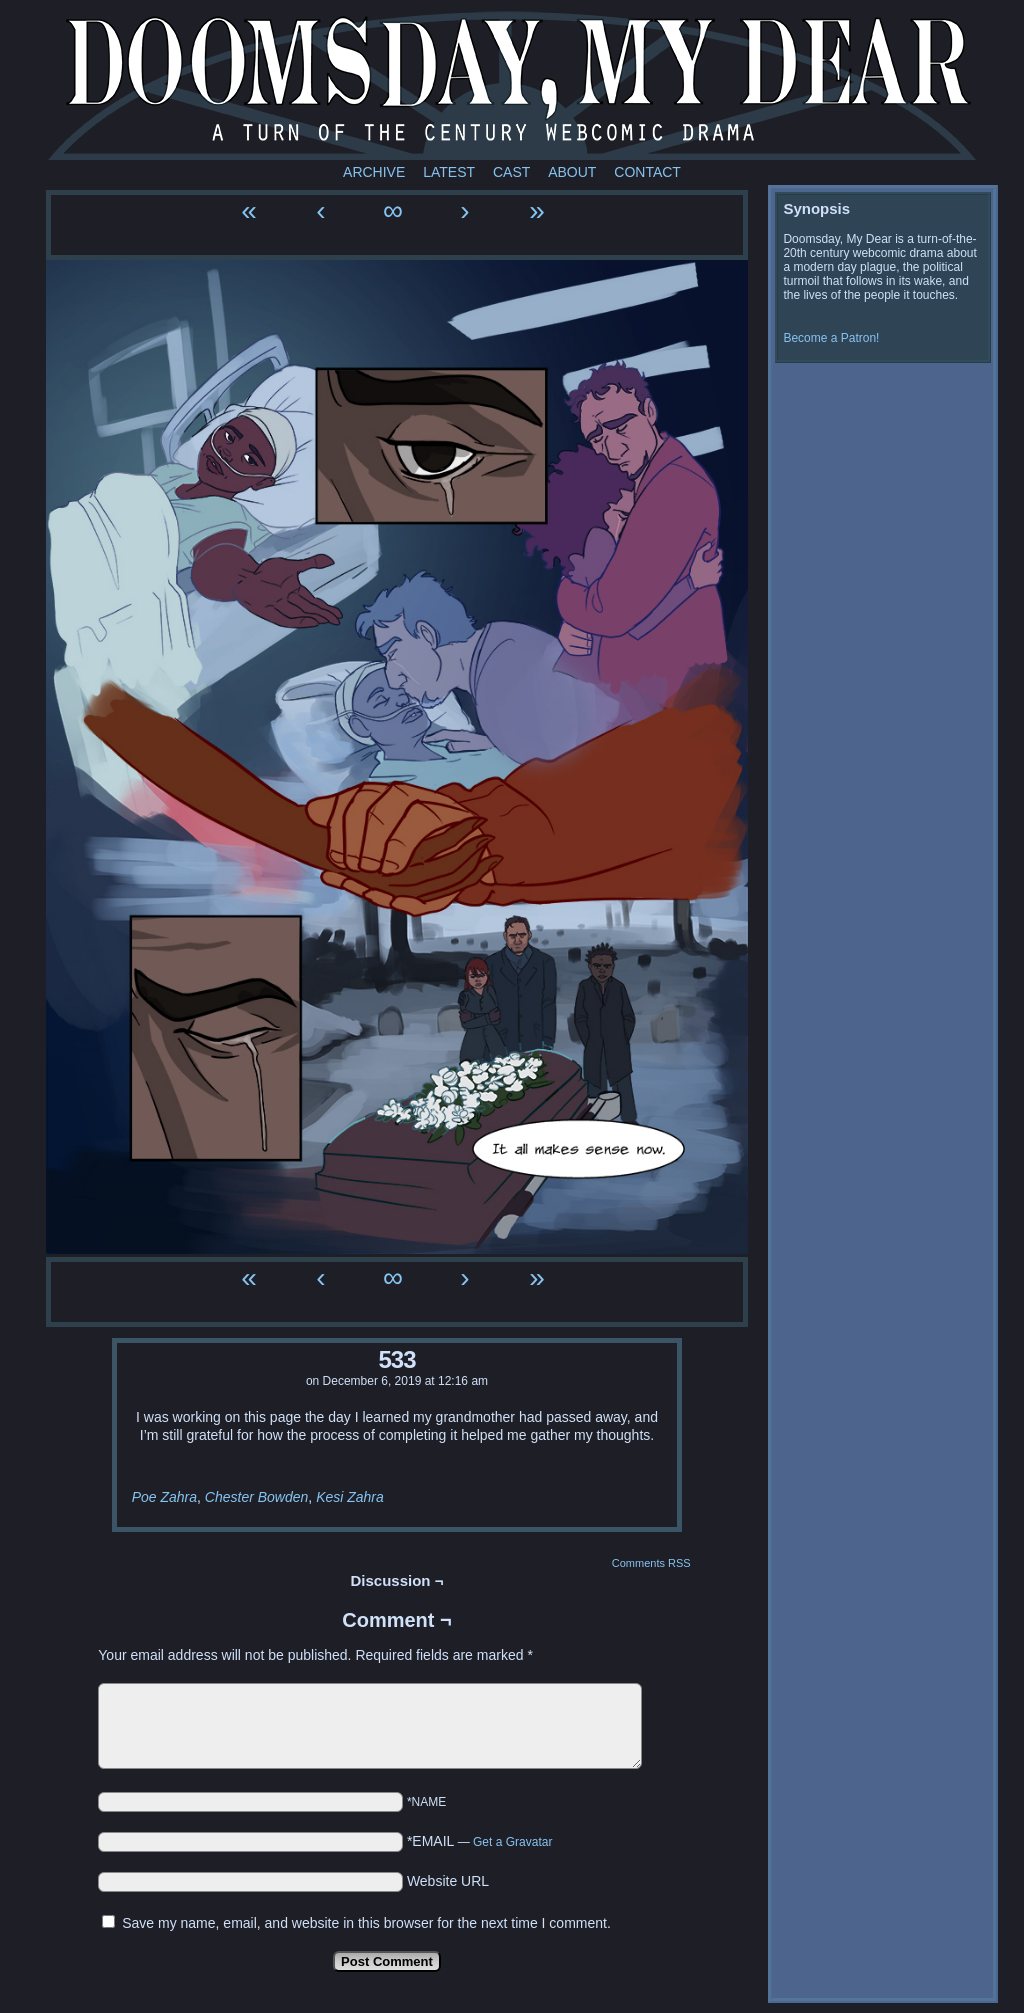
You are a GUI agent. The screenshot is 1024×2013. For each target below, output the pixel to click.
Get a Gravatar (512, 1842)
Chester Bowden (257, 1497)
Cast (511, 172)
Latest (449, 172)
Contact (647, 172)
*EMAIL (480, 1841)
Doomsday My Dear (512, 85)
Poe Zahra (164, 1497)
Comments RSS (651, 1563)
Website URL (448, 1881)
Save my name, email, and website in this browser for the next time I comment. (366, 1923)
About (572, 172)
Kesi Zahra (350, 1497)
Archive (374, 172)
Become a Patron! (831, 338)
